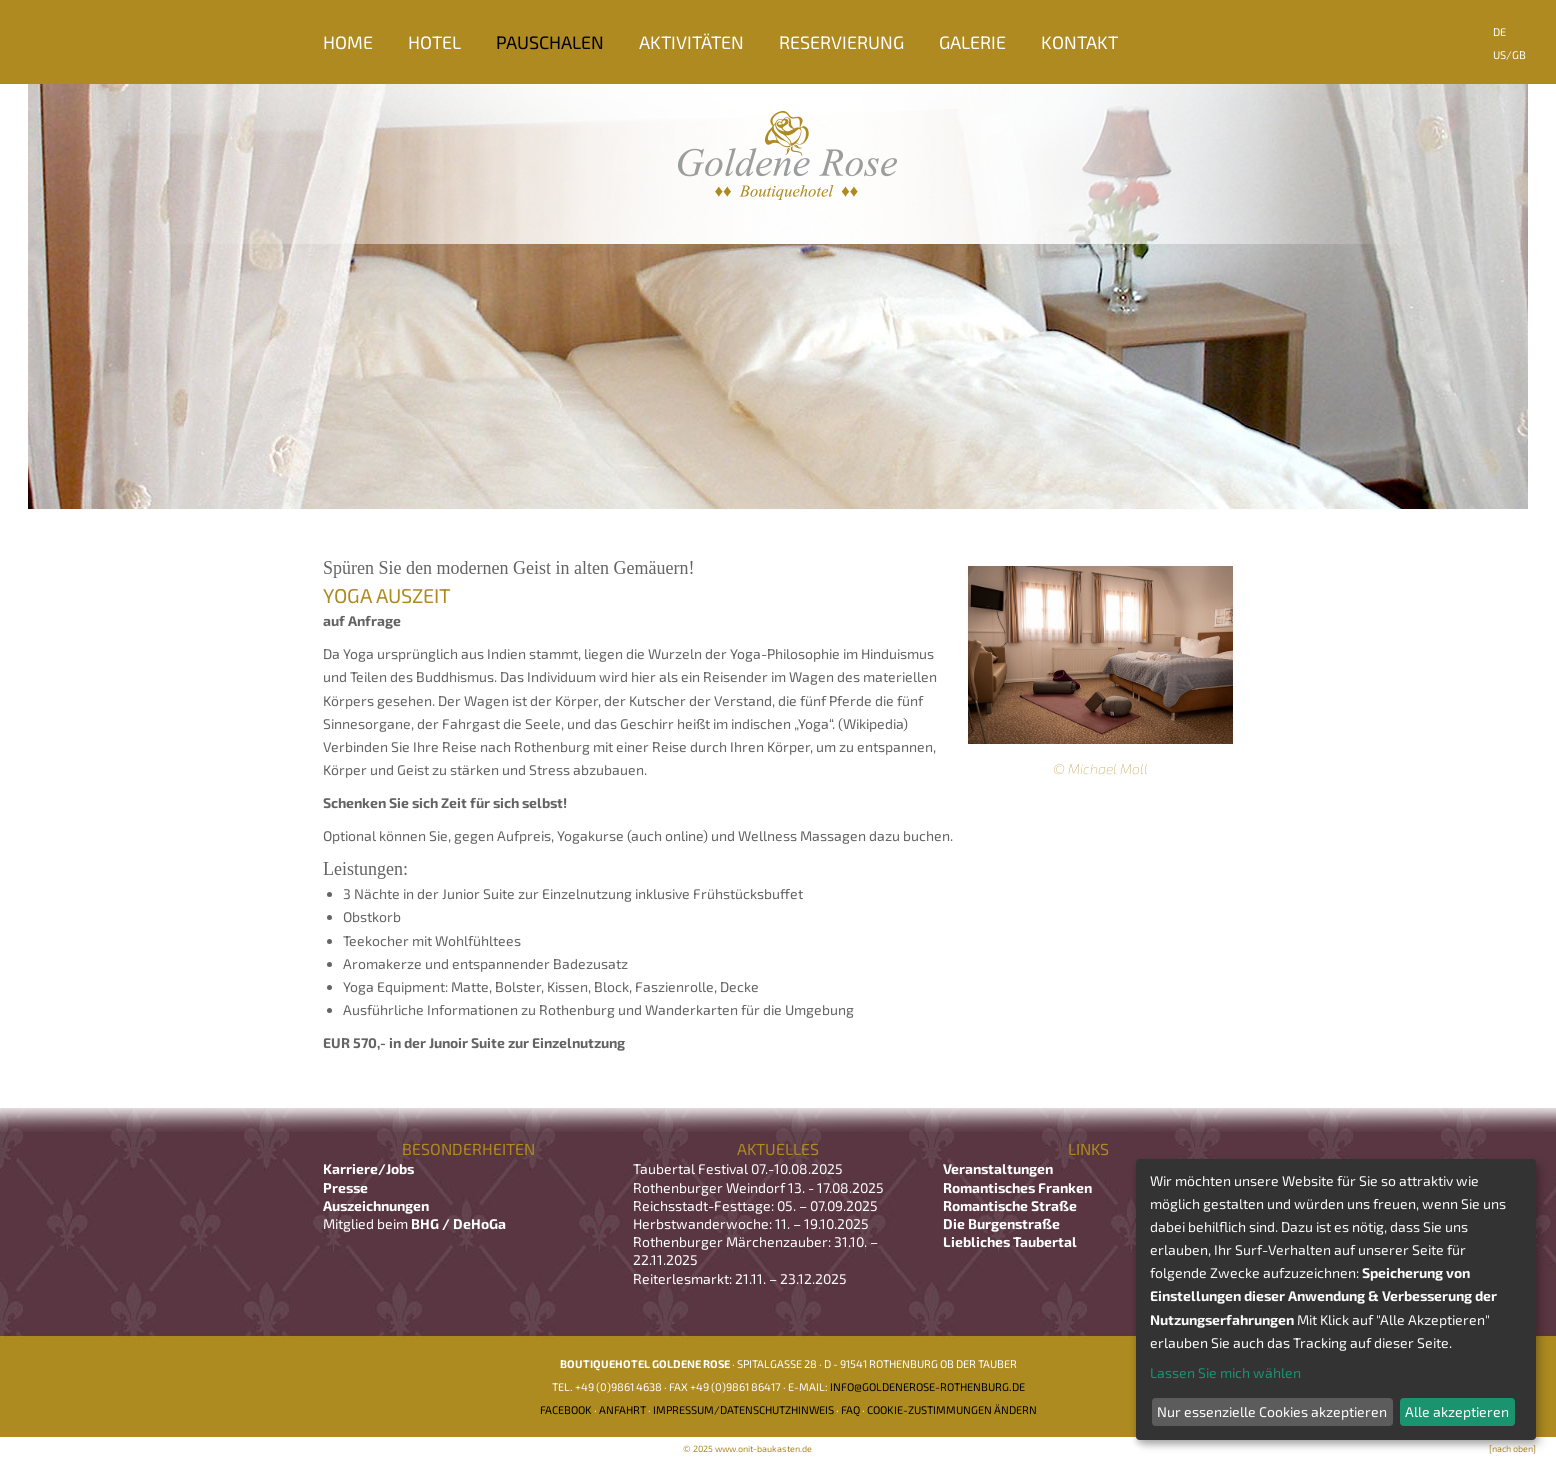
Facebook (566, 1409)
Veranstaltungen (998, 1168)
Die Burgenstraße (1001, 1223)
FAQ (850, 1409)
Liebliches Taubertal (1010, 1241)
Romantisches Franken (1017, 1187)
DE (1499, 31)
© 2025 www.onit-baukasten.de (747, 1448)
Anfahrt (622, 1409)
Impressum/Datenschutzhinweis (743, 1409)
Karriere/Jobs (370, 1168)
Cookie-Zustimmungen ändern (952, 1409)
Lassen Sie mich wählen (1225, 1372)
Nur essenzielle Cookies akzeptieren (1272, 1411)
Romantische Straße (1010, 1205)
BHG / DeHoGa (458, 1223)
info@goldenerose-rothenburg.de (927, 1386)
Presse (345, 1187)
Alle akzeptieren (1457, 1411)
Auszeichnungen (376, 1205)
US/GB (1509, 54)
